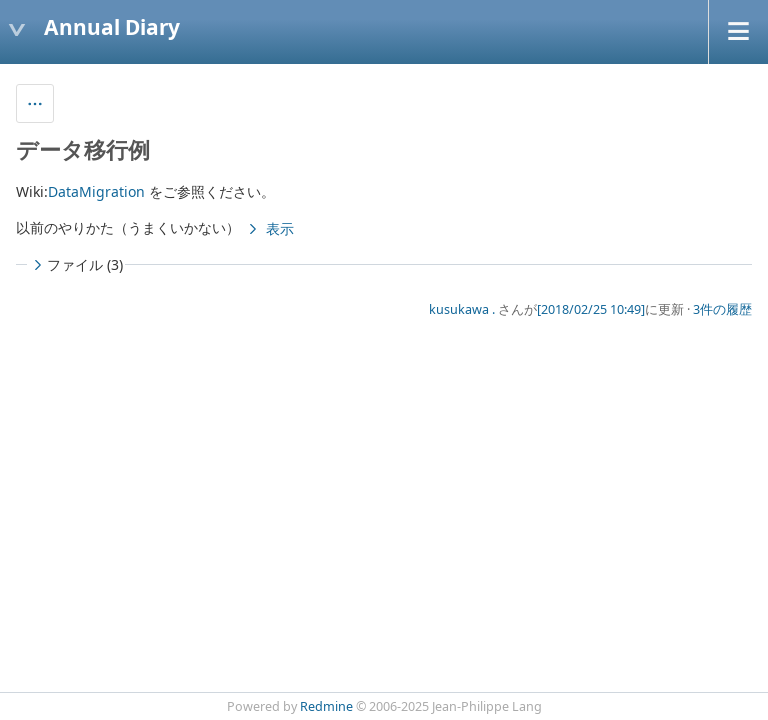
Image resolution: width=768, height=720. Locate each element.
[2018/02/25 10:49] (591, 309)
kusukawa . (462, 309)
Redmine (326, 706)
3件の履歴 (722, 309)
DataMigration (96, 191)
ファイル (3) (76, 264)
